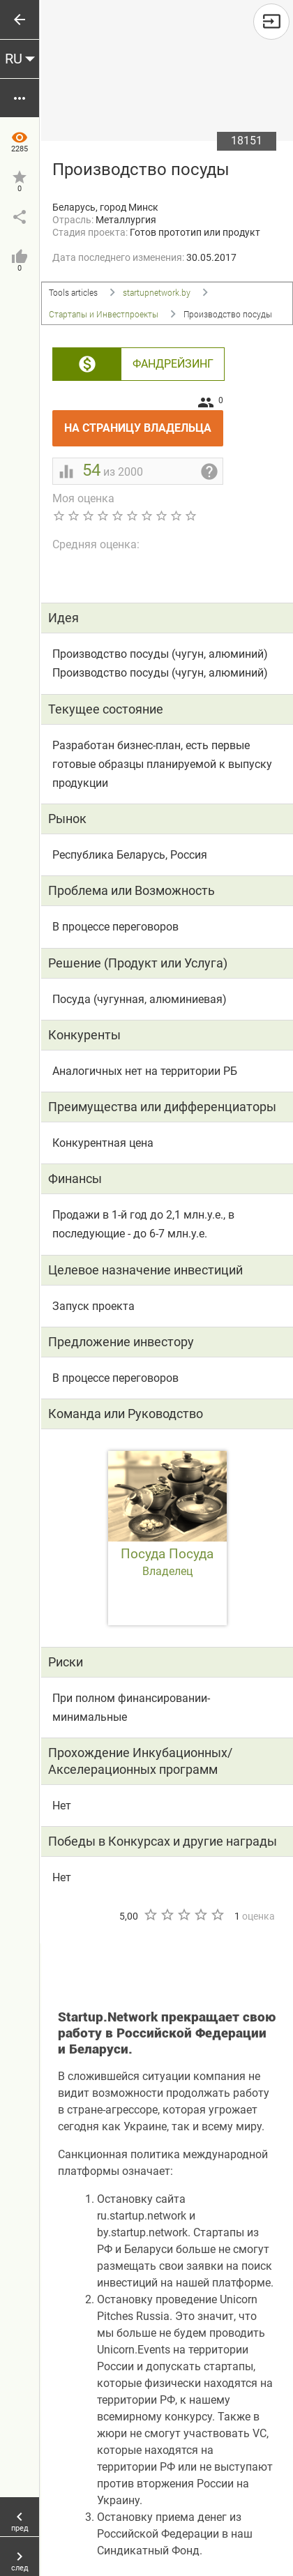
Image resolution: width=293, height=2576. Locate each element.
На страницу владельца (143, 422)
